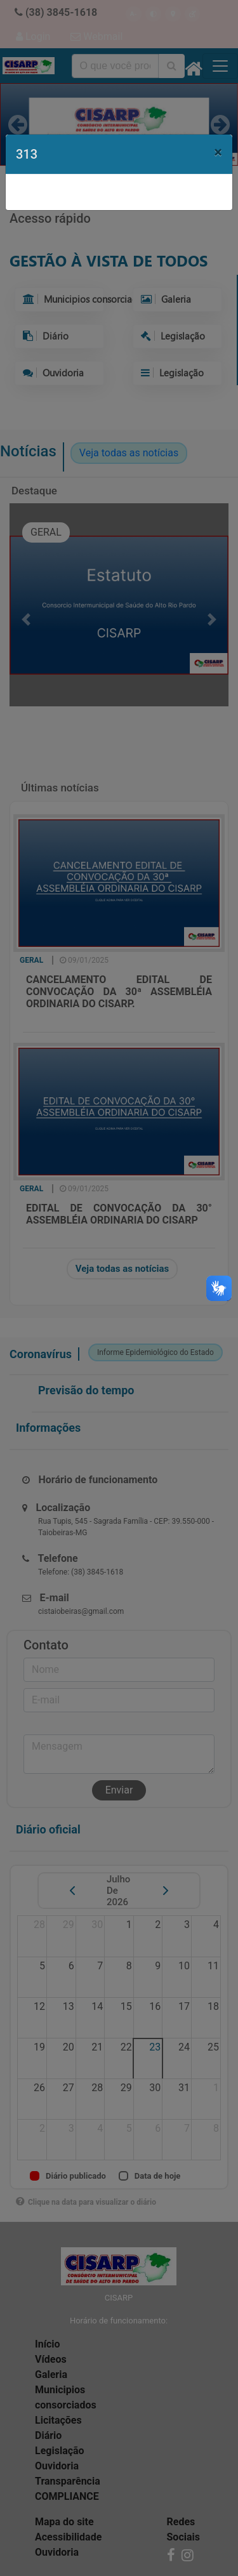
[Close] (218, 152)
